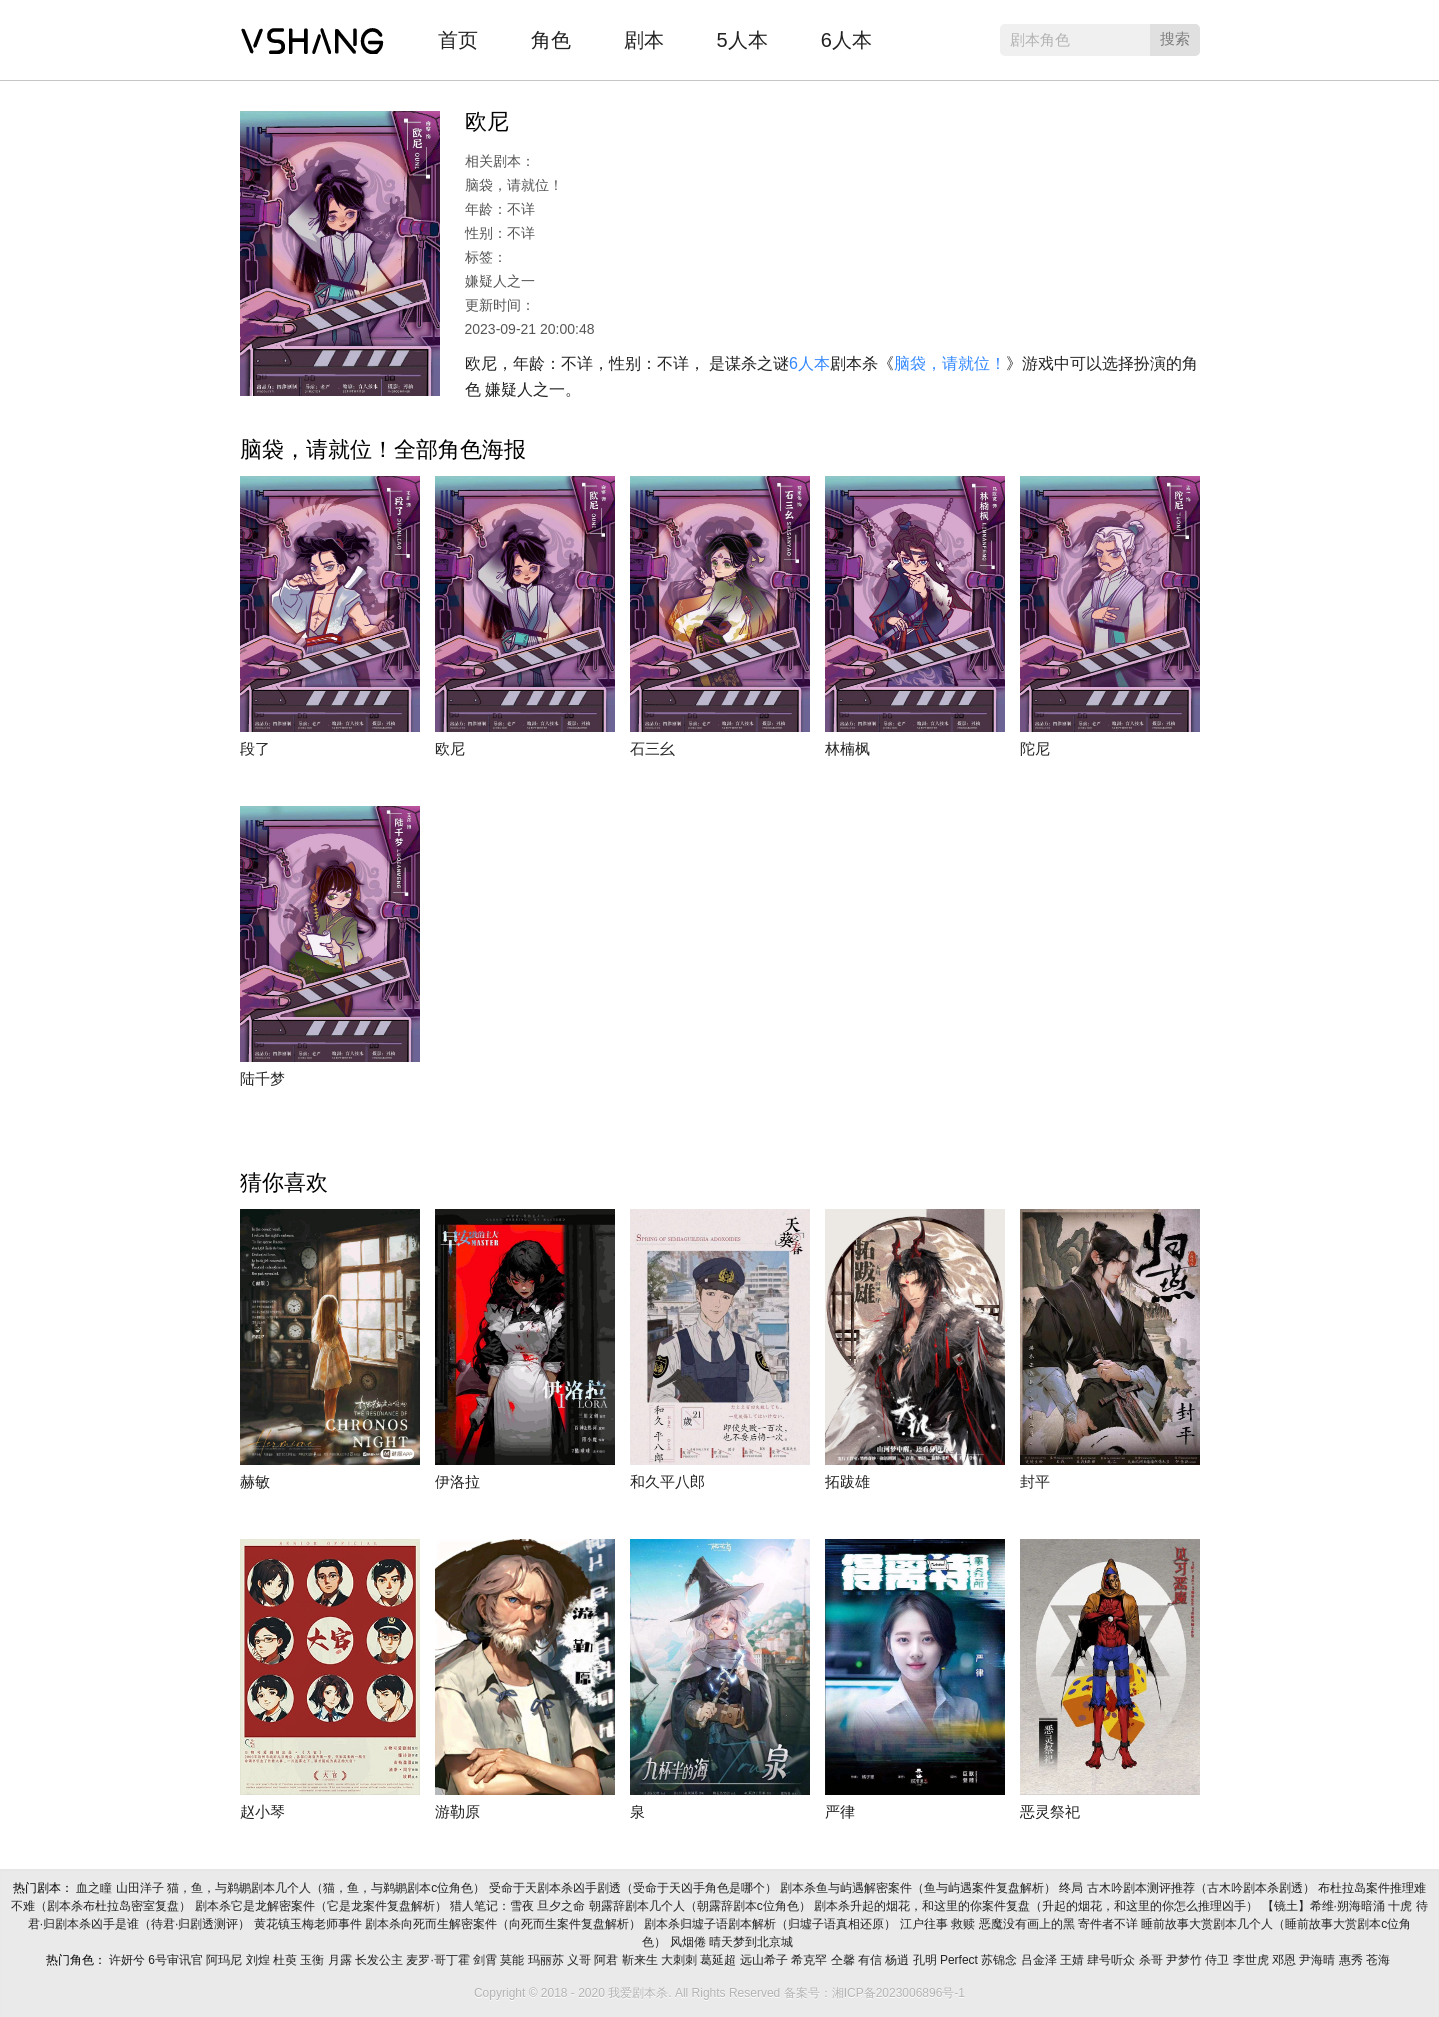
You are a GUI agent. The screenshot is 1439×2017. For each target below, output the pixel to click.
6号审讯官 (177, 1960)
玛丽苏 (547, 1960)
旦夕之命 (562, 1906)
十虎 (1401, 1906)
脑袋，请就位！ (950, 363)
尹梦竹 (1185, 1960)
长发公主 (380, 1960)
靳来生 (641, 1960)
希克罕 (810, 1960)
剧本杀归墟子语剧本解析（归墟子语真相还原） (771, 1924)
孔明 (926, 1960)
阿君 (607, 1960)
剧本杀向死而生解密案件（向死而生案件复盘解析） (504, 1924)
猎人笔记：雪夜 (493, 1906)
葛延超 (719, 1960)
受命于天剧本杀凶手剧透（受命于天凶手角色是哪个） (634, 1888)
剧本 (644, 40)
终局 (1072, 1888)
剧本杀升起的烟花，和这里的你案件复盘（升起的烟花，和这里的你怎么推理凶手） (1037, 1906)
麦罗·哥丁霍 (439, 1960)
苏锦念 (1000, 1960)
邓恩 (1285, 1960)
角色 (551, 40)
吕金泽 (1040, 1960)
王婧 (1073, 1960)
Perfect (960, 1960)
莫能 (513, 1960)
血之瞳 (95, 1888)
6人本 (846, 40)
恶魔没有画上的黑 (1028, 1924)
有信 (871, 1960)
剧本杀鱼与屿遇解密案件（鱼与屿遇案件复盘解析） (919, 1888)
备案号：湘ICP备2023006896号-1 (874, 1993)
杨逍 (898, 1960)
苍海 (1379, 1960)
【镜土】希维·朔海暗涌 (1325, 1906)
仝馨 (844, 1960)
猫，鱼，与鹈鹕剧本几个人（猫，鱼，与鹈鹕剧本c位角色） (327, 1888)
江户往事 (925, 1924)
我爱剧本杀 (312, 35)
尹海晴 (1318, 1960)
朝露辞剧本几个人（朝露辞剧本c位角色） (701, 1906)
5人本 (742, 40)
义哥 (580, 1960)
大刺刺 (680, 1960)
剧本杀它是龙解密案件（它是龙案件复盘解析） (322, 1906)
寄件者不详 (1109, 1924)
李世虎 (1252, 1960)
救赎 (964, 1924)
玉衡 (313, 1960)
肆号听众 (1112, 1960)
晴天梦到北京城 (752, 1942)
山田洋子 (141, 1888)
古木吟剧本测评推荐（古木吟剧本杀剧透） (1202, 1888)
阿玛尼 (225, 1960)
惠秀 (1352, 1960)
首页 (458, 40)
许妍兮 (128, 1960)
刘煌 (259, 1960)
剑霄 (486, 1960)
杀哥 (1152, 1960)
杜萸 (286, 1960)
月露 (341, 1960)
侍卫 (1218, 1960)
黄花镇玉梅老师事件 (309, 1924)
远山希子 (765, 1960)
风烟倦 (689, 1942)
